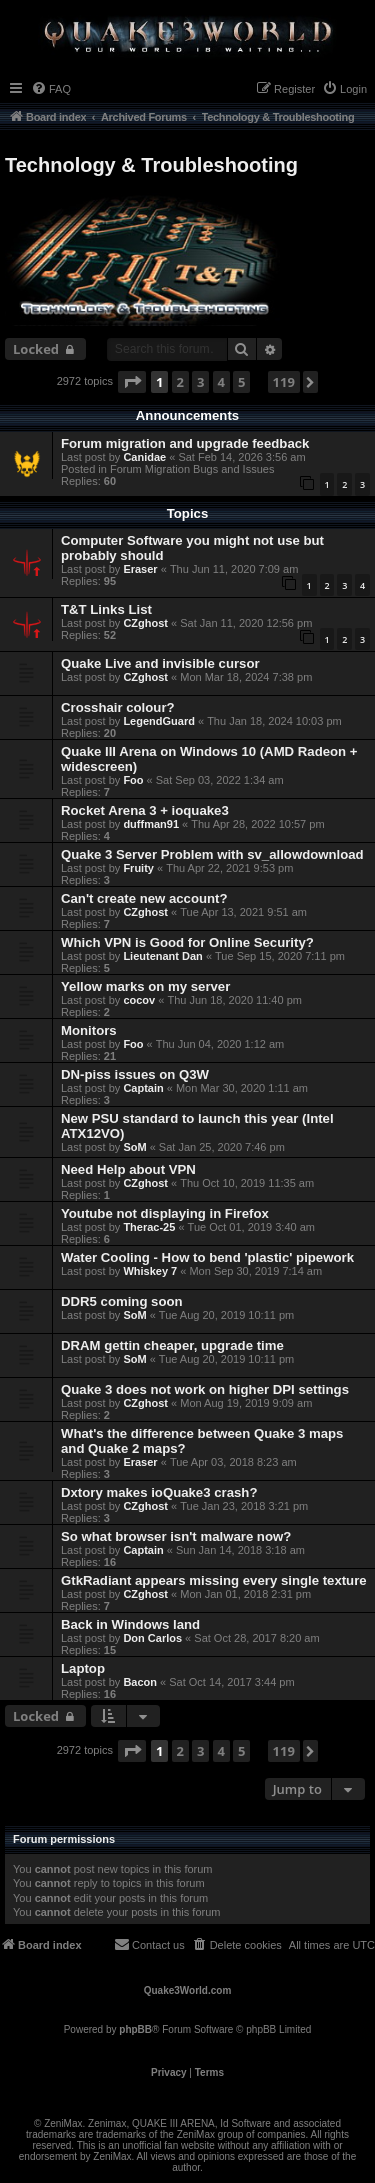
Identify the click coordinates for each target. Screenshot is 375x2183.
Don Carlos (152, 1638)
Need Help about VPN (128, 1169)
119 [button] (284, 382)
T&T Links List (106, 609)
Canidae (144, 457)
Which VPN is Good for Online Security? (187, 942)
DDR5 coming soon (122, 1301)
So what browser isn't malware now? (176, 1536)
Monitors (89, 1030)
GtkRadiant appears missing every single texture (214, 1580)
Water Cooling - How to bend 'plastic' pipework (207, 1257)
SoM (134, 1147)
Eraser (140, 569)
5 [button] (241, 382)
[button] (132, 382)
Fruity (138, 868)
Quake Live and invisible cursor (160, 663)
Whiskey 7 (150, 1271)
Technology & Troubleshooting (151, 165)
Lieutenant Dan (162, 956)
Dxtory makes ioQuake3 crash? (159, 1492)
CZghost (145, 623)
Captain (143, 1088)
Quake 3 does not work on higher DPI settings (205, 1389)
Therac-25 (149, 1227)
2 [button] (180, 382)
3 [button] (200, 382)
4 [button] (221, 382)
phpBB (135, 2029)
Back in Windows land (130, 1624)
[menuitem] (51, 89)
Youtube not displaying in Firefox (165, 1213)
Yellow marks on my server (145, 986)
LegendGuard (159, 721)
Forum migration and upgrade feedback (185, 443)
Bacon (140, 1682)
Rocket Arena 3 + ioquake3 (145, 810)
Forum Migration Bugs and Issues (192, 469)
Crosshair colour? (118, 707)
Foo (133, 780)
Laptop (83, 1668)
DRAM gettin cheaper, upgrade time (172, 1345)
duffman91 (151, 824)
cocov (139, 1000)
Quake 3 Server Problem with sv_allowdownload (212, 854)
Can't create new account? (144, 898)
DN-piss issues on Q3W (135, 1074)
